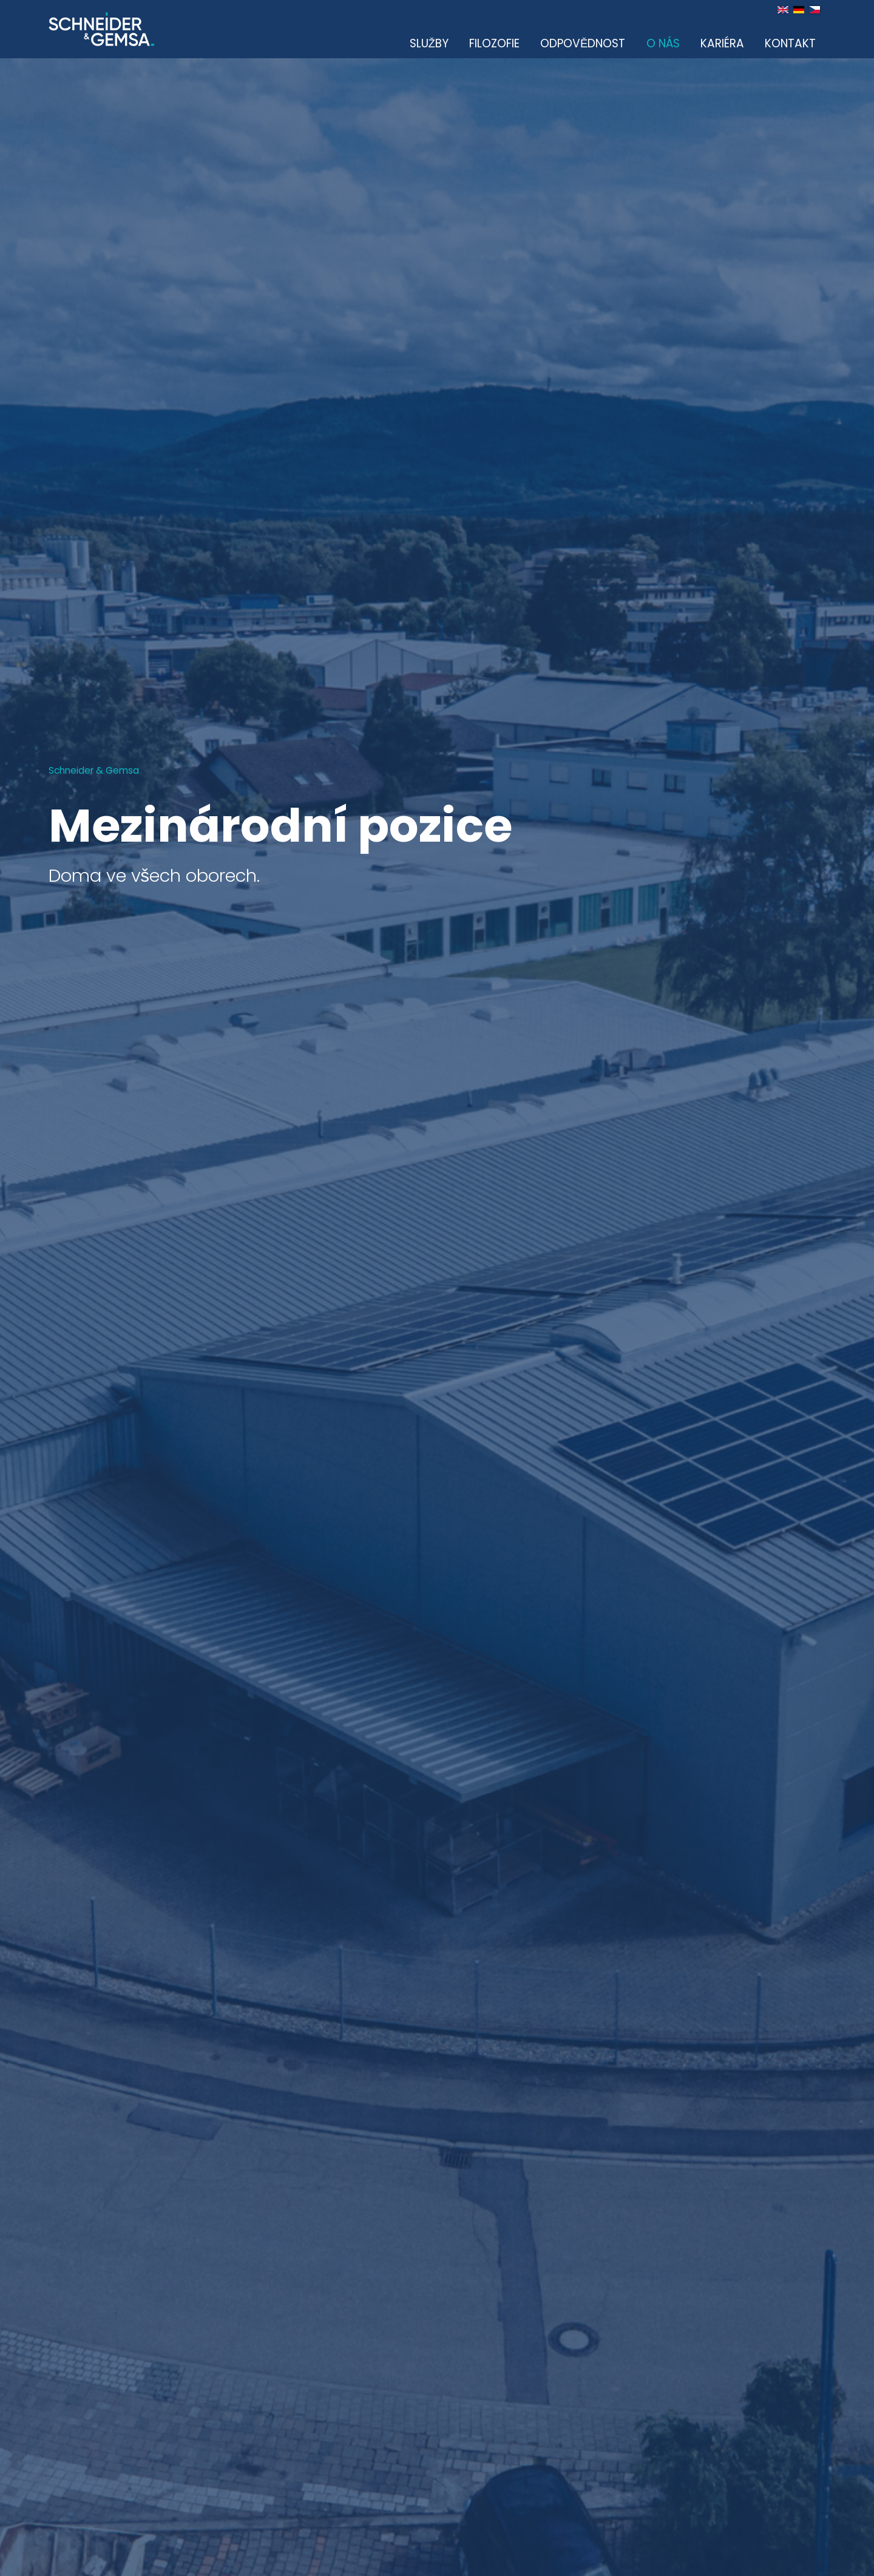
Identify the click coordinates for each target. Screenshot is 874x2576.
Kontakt (790, 43)
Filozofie (494, 43)
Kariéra (722, 43)
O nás (663, 43)
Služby (429, 43)
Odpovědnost (582, 43)
